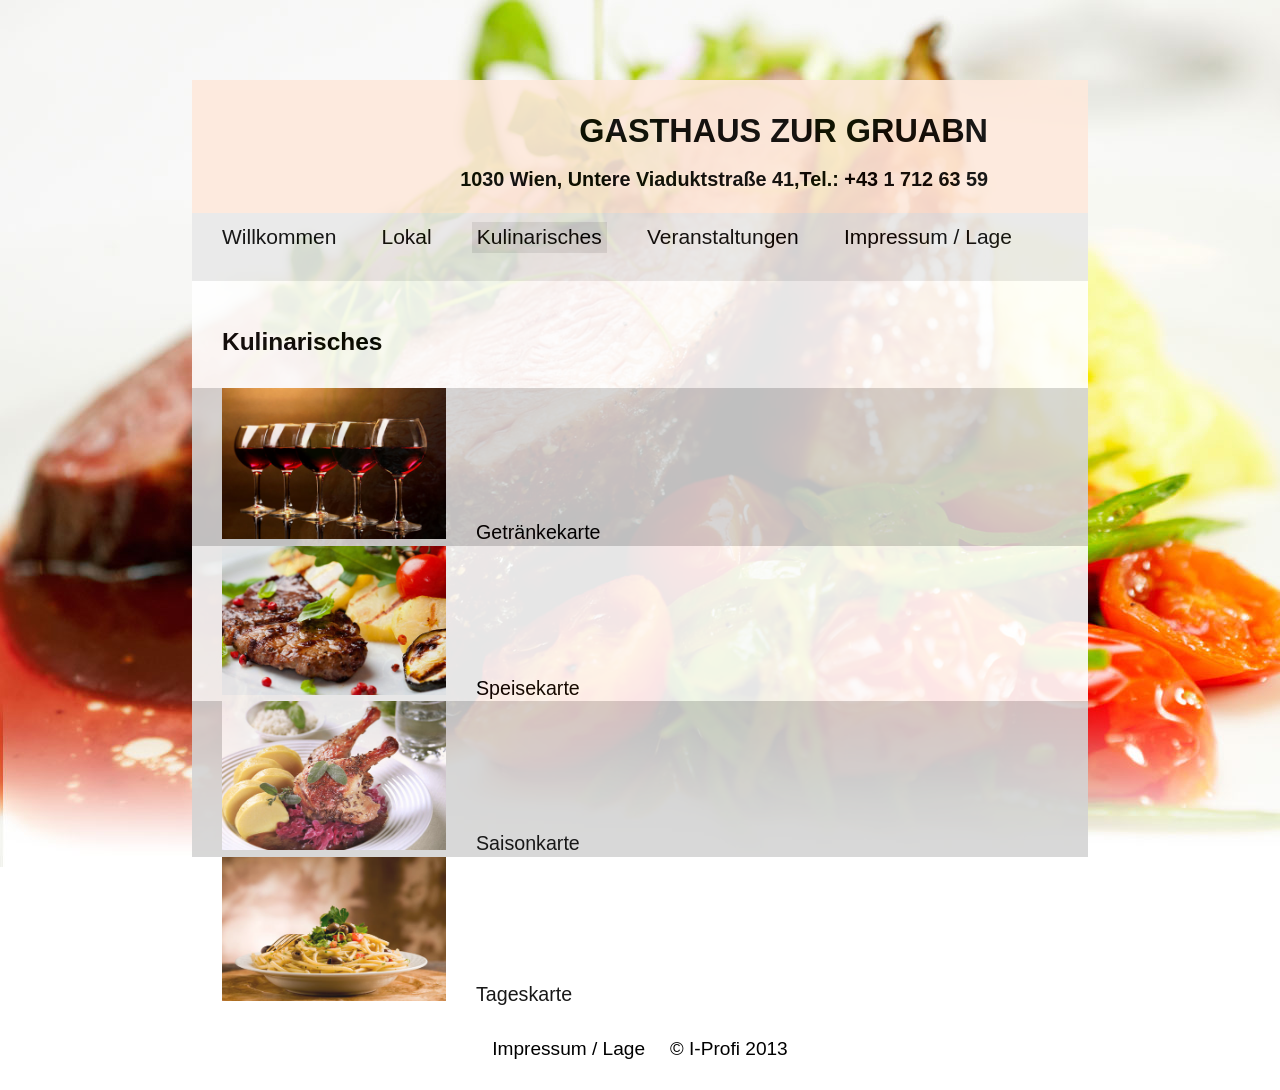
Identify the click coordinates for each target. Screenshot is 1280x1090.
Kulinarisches (539, 236)
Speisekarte (401, 622)
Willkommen (279, 236)
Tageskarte (397, 931)
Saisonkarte (401, 777)
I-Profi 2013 (736, 1048)
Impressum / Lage (928, 236)
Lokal (407, 236)
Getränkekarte (411, 465)
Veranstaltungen (723, 236)
